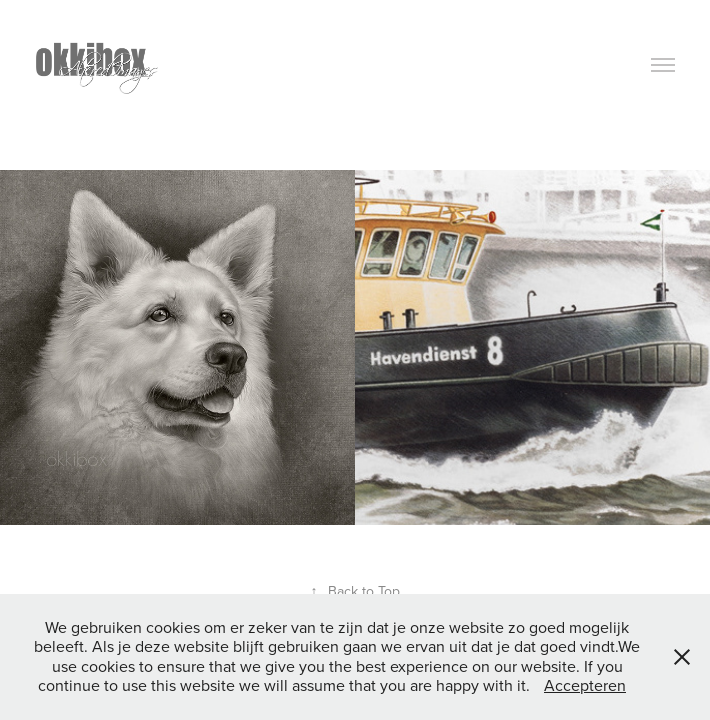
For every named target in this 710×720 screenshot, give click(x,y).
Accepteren (585, 685)
